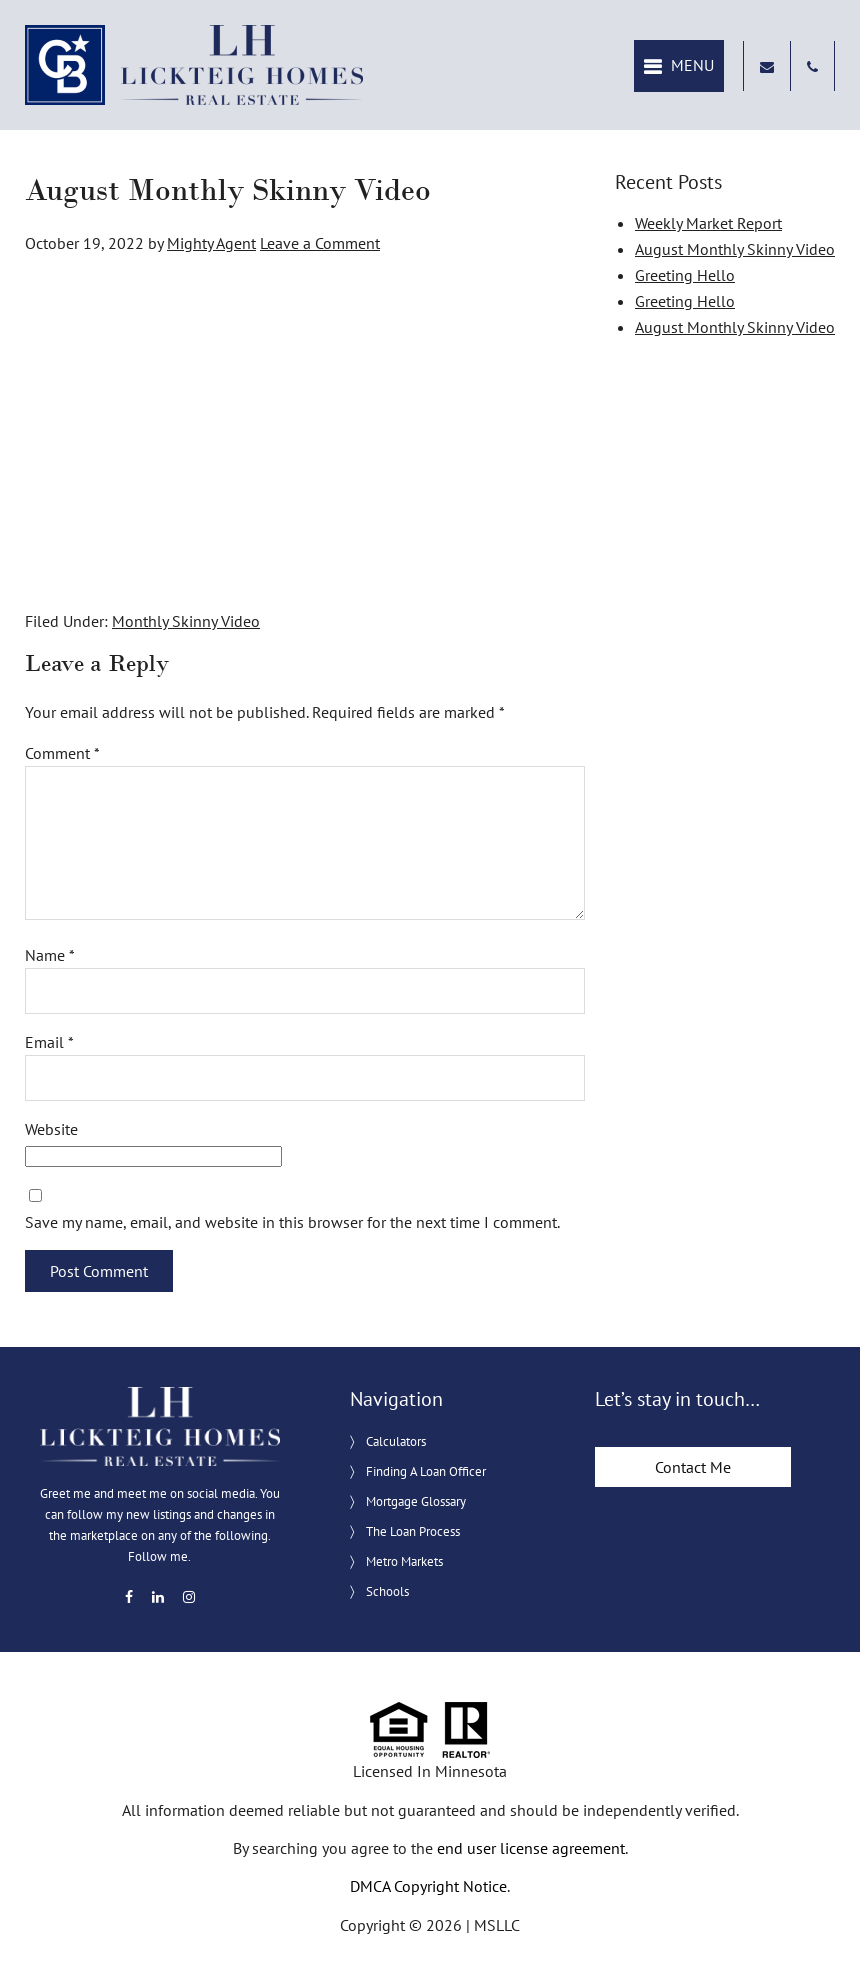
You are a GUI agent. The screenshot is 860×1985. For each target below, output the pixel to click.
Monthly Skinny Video (186, 621)
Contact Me (693, 1467)
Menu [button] (692, 65)
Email (49, 1042)
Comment (62, 753)
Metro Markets (404, 1561)
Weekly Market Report (708, 223)
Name (50, 955)
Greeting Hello (685, 275)
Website (51, 1129)
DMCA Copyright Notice (428, 1886)
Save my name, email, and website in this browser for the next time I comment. (292, 1222)
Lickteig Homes (195, 65)
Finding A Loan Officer (426, 1471)
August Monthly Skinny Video (735, 249)
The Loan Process (413, 1531)
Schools (387, 1591)
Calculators (396, 1441)
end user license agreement (531, 1848)
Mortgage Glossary (416, 1501)
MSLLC (497, 1925)
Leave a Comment (320, 243)
